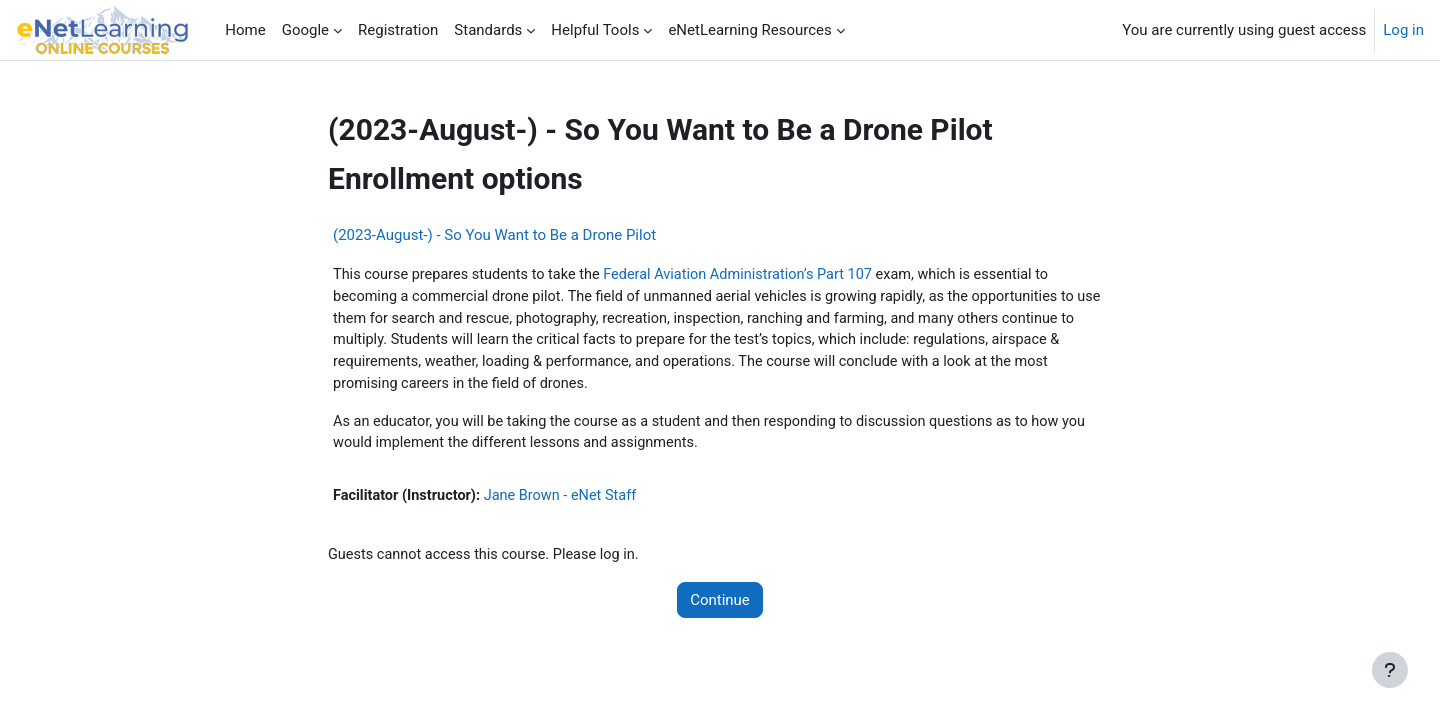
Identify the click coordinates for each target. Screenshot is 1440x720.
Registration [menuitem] (398, 30)
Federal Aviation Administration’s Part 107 (752, 275)
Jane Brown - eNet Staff (568, 502)
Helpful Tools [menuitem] (595, 30)
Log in (1403, 30)
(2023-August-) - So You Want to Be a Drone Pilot (494, 235)
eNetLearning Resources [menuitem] (749, 30)
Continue (720, 607)
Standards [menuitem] (488, 30)
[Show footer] (1390, 670)
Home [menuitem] (245, 30)
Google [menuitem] (305, 30)
